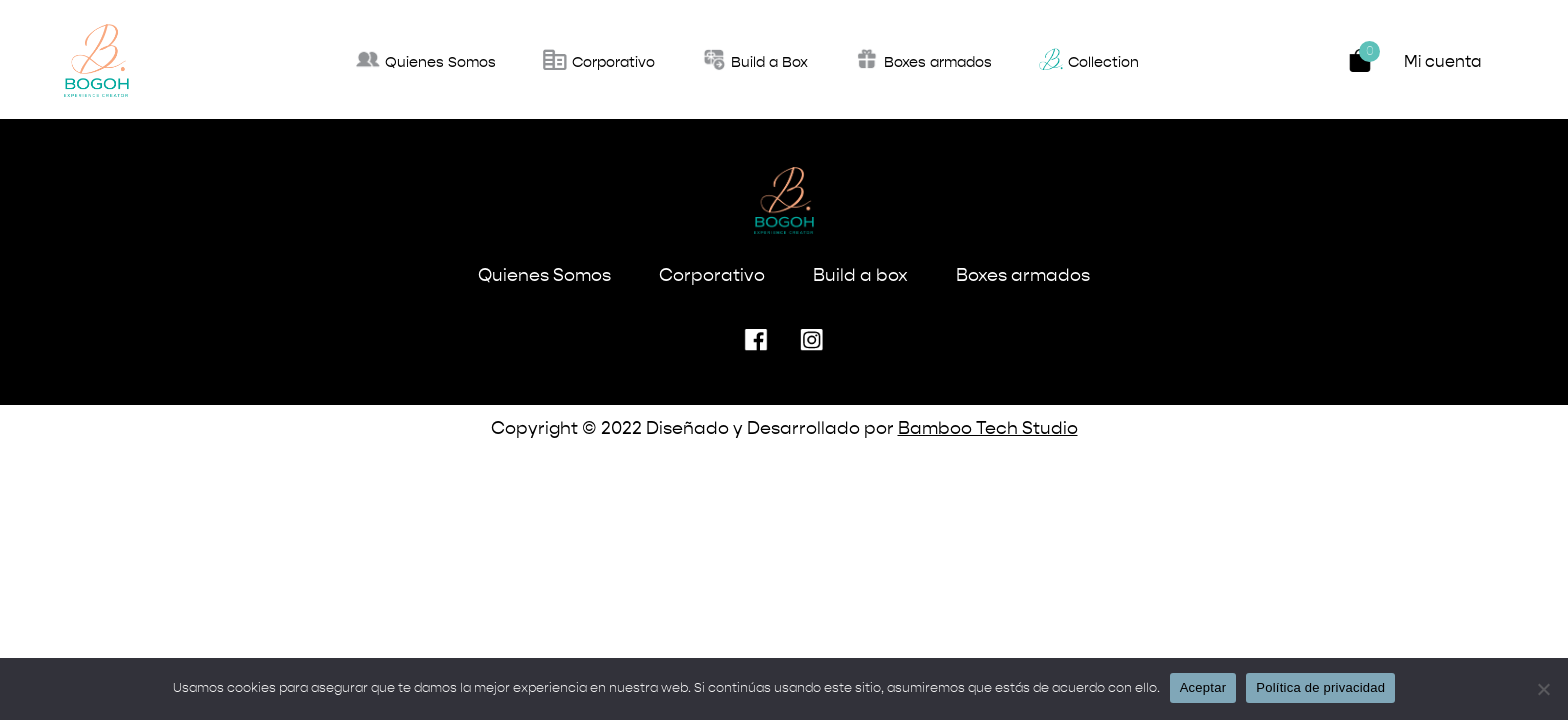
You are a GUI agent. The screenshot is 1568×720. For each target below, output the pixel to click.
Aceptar (1203, 687)
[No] (1543, 689)
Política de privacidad (1320, 687)
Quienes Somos (544, 276)
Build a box (860, 276)
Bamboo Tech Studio (988, 429)
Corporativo (712, 276)
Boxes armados (1023, 276)
